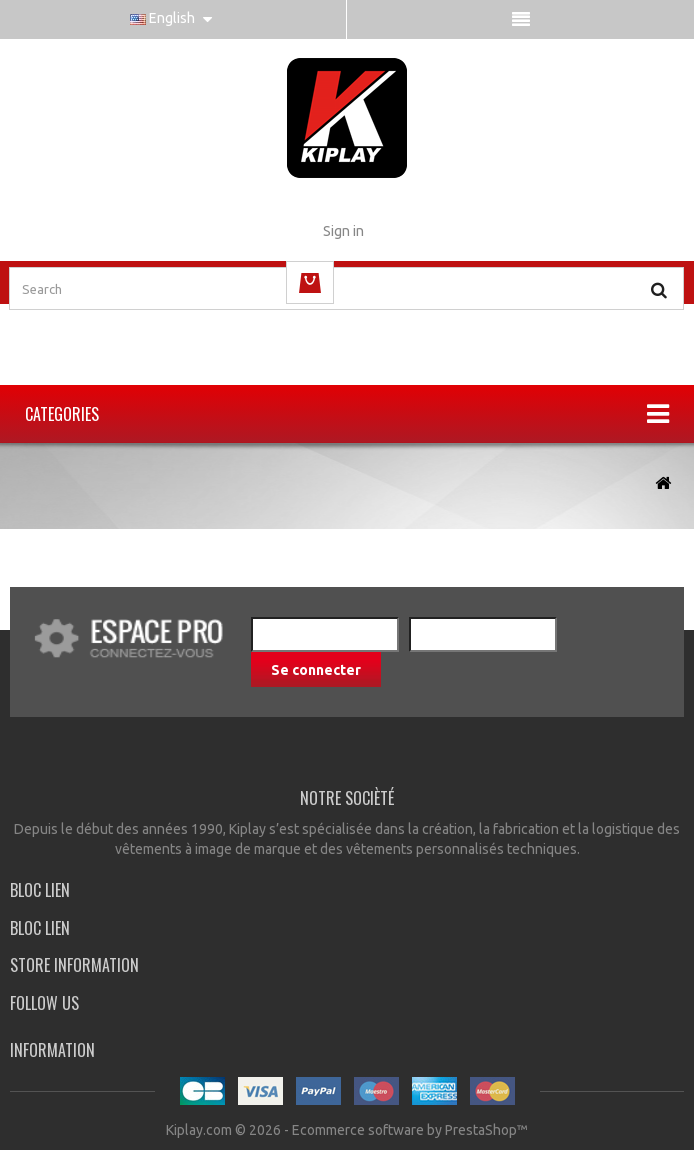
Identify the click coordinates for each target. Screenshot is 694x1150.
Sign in (343, 231)
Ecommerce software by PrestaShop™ (410, 1130)
